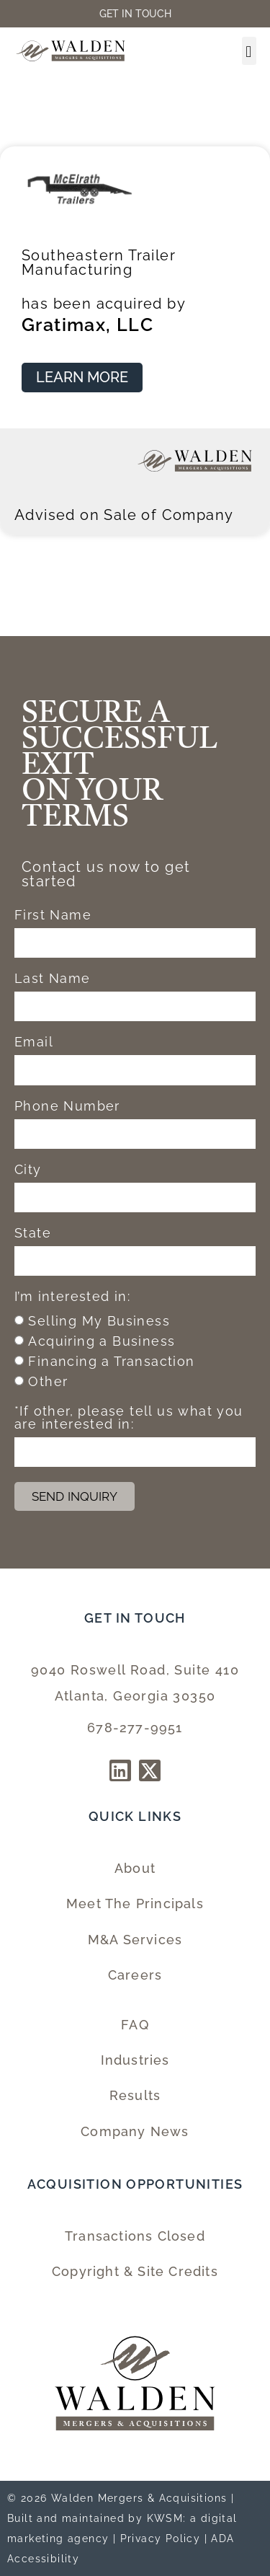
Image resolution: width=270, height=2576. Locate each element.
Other (48, 1381)
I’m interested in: (72, 1297)
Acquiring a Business (101, 1341)
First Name (52, 915)
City (28, 1170)
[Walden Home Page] (71, 51)
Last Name (52, 979)
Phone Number (67, 1106)
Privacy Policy (160, 2538)
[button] (249, 51)
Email (33, 1042)
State (32, 1233)
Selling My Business (99, 1320)
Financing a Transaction (111, 1361)
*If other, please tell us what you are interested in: (128, 1418)
